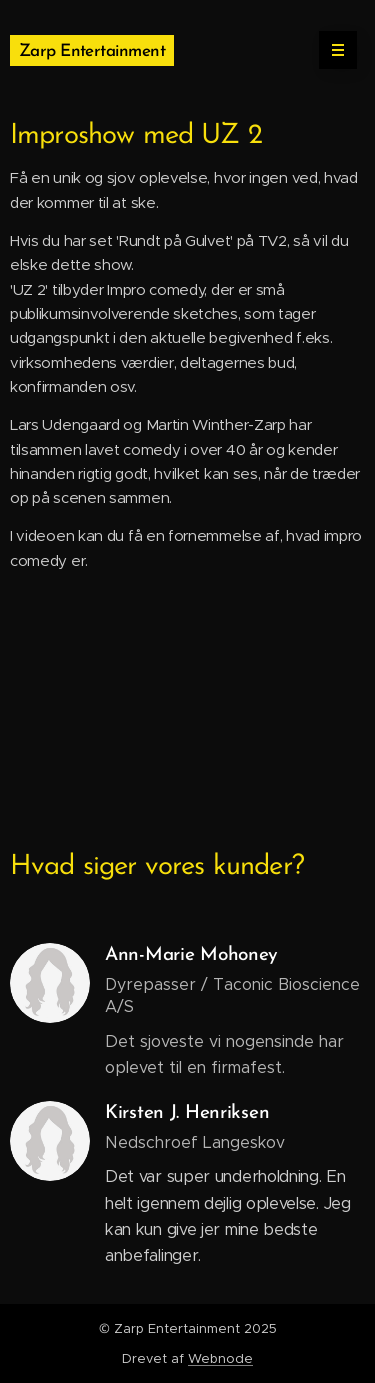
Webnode (220, 1358)
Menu (331, 50)
